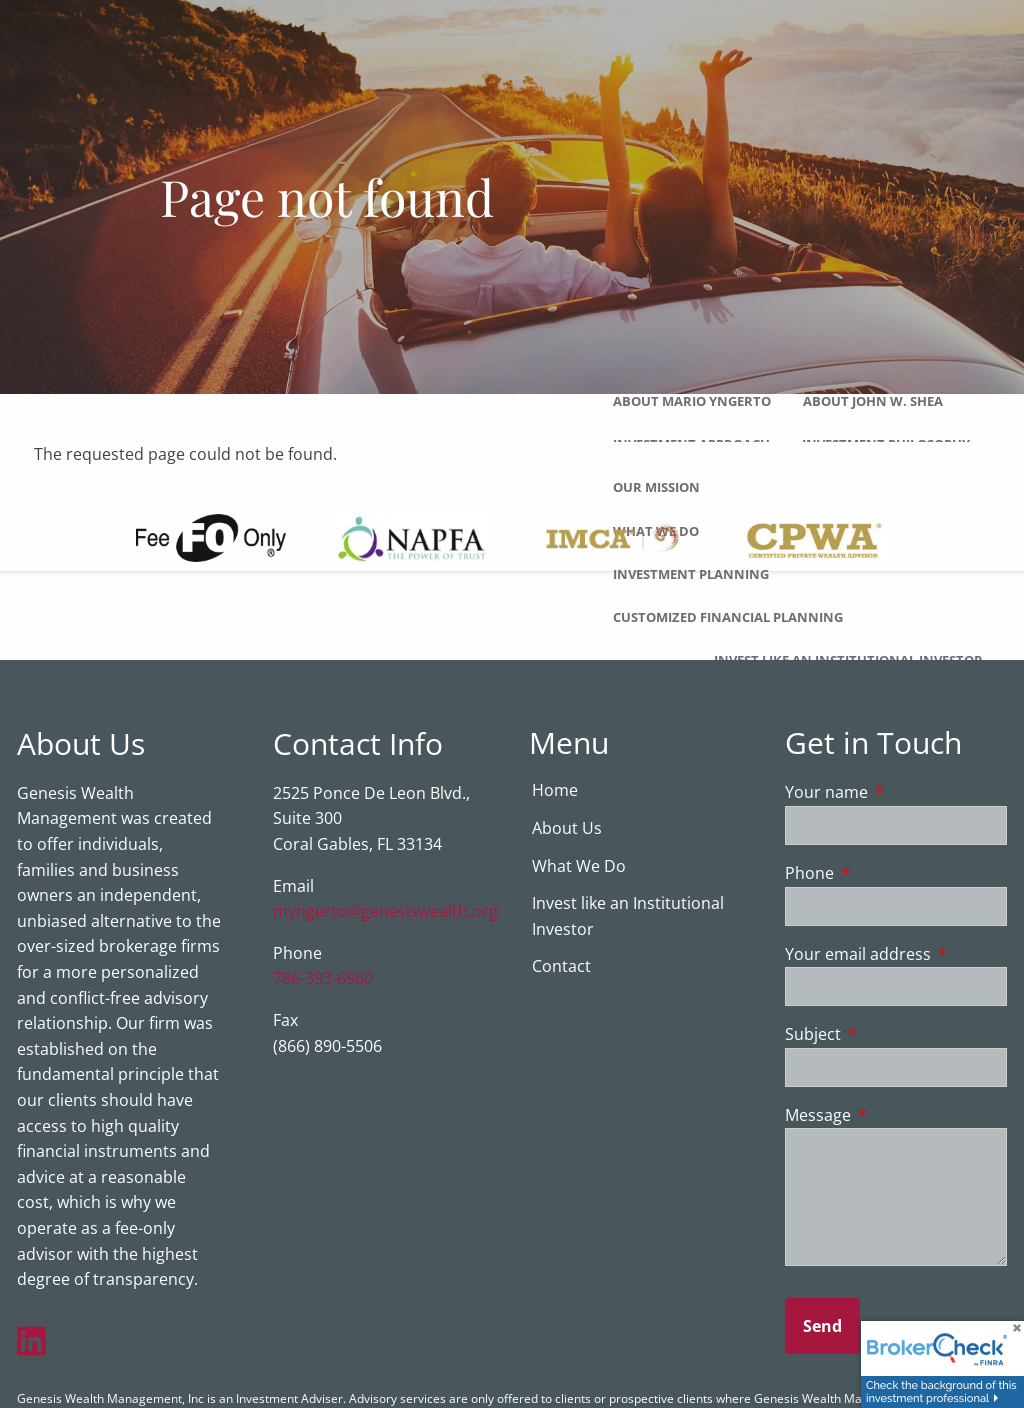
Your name (896, 793)
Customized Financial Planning (728, 617)
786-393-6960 (323, 979)
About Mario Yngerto (692, 401)
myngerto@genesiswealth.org (385, 912)
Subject (893, 1035)
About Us (567, 829)
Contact (561, 967)
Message (896, 1116)
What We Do (579, 867)
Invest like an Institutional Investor (848, 660)
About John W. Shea (873, 401)
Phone (890, 874)
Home (555, 791)
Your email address (896, 955)
